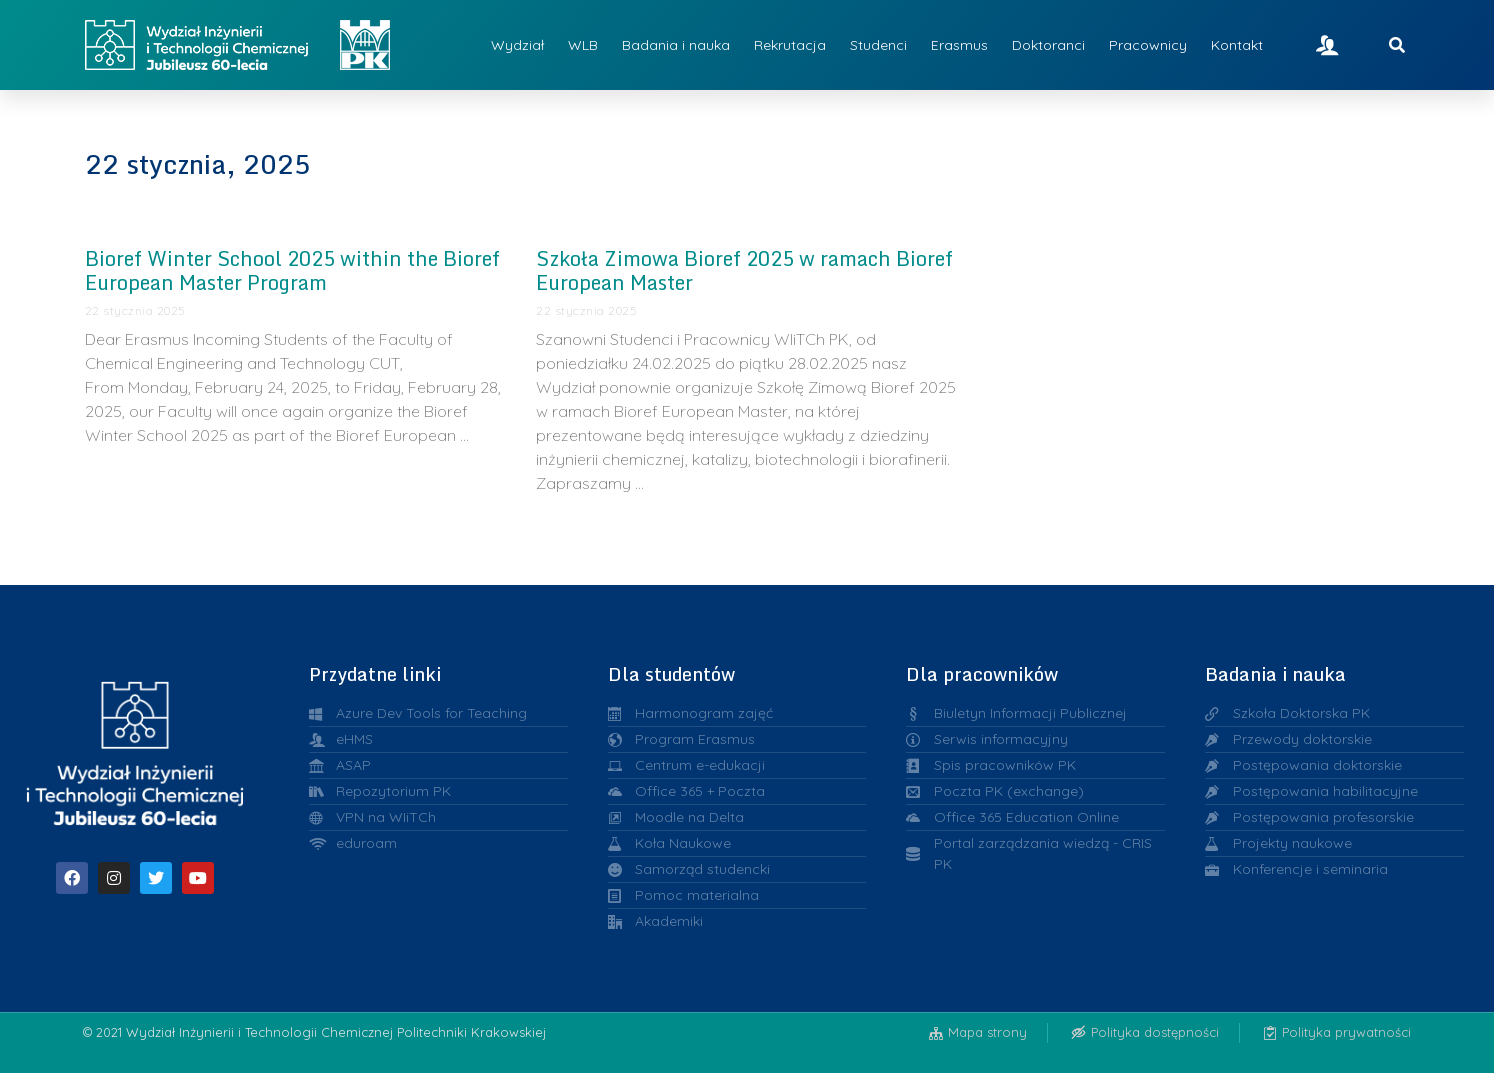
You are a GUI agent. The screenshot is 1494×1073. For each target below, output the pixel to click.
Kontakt (1237, 45)
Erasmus (959, 45)
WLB (583, 45)
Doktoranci (1048, 45)
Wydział (517, 45)
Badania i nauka (676, 45)
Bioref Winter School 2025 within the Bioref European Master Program (292, 270)
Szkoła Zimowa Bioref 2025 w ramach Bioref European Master (744, 270)
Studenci (878, 45)
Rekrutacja (790, 45)
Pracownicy (1148, 45)
